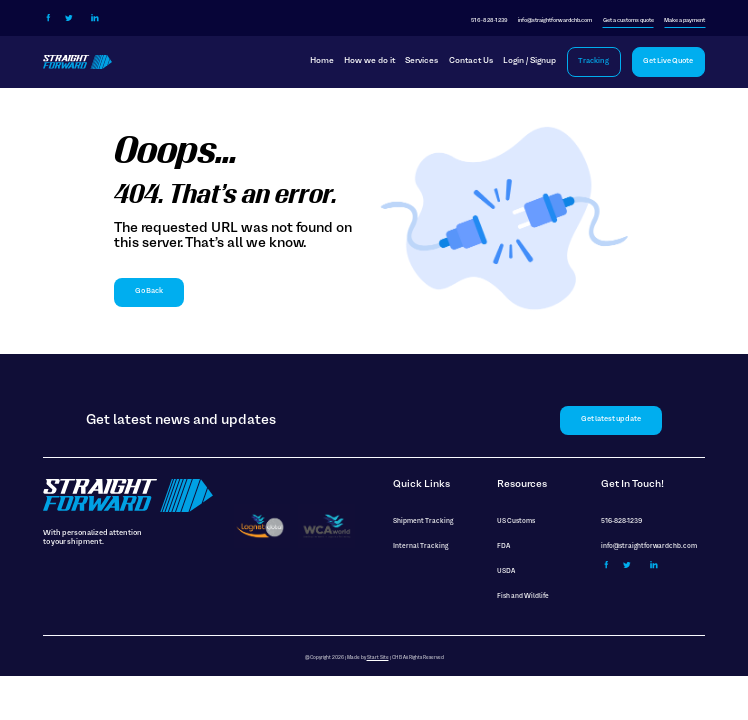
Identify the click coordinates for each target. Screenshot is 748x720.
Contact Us (471, 61)
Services (421, 61)
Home (322, 61)
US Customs (516, 521)
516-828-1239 (489, 20)
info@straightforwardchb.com (555, 20)
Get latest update (611, 419)
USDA (506, 571)
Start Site (378, 658)
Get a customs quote (628, 20)
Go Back (149, 291)
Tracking (593, 61)
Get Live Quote (668, 61)
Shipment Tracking (423, 521)
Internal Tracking (420, 546)
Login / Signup (529, 61)
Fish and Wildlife (523, 596)
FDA (503, 546)
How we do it (369, 61)
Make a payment (684, 20)
